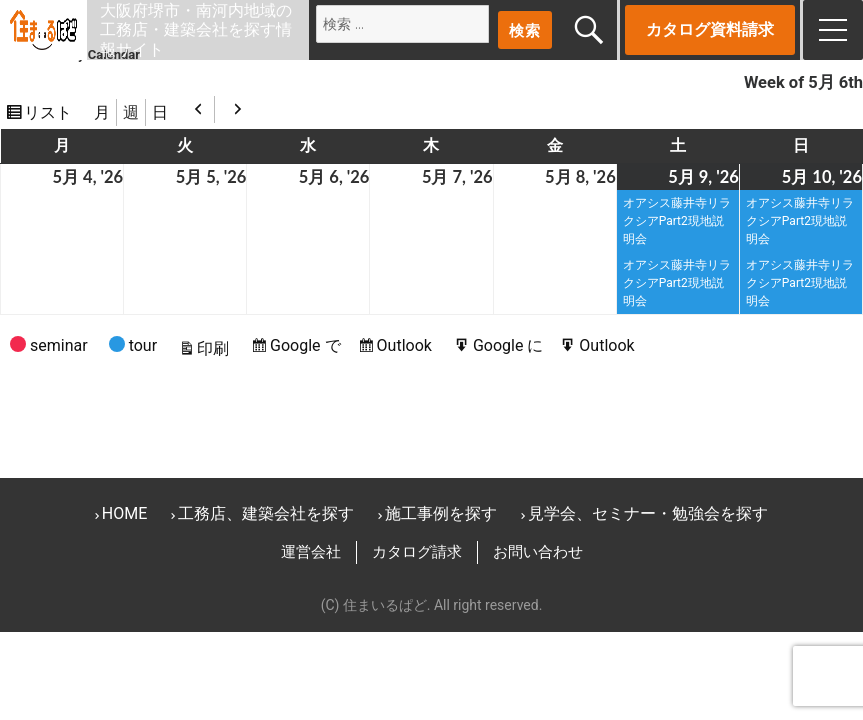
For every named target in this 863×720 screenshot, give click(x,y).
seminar (49, 348)
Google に (511, 345)
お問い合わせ (538, 552)
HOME (124, 513)
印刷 (216, 348)
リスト (51, 112)
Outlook (407, 345)
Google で (308, 345)
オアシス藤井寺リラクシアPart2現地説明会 (677, 221)
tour (133, 348)
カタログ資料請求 (710, 29)
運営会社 (311, 552)
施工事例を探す (441, 513)
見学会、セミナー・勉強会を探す (648, 513)
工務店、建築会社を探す (266, 513)
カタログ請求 (417, 552)
